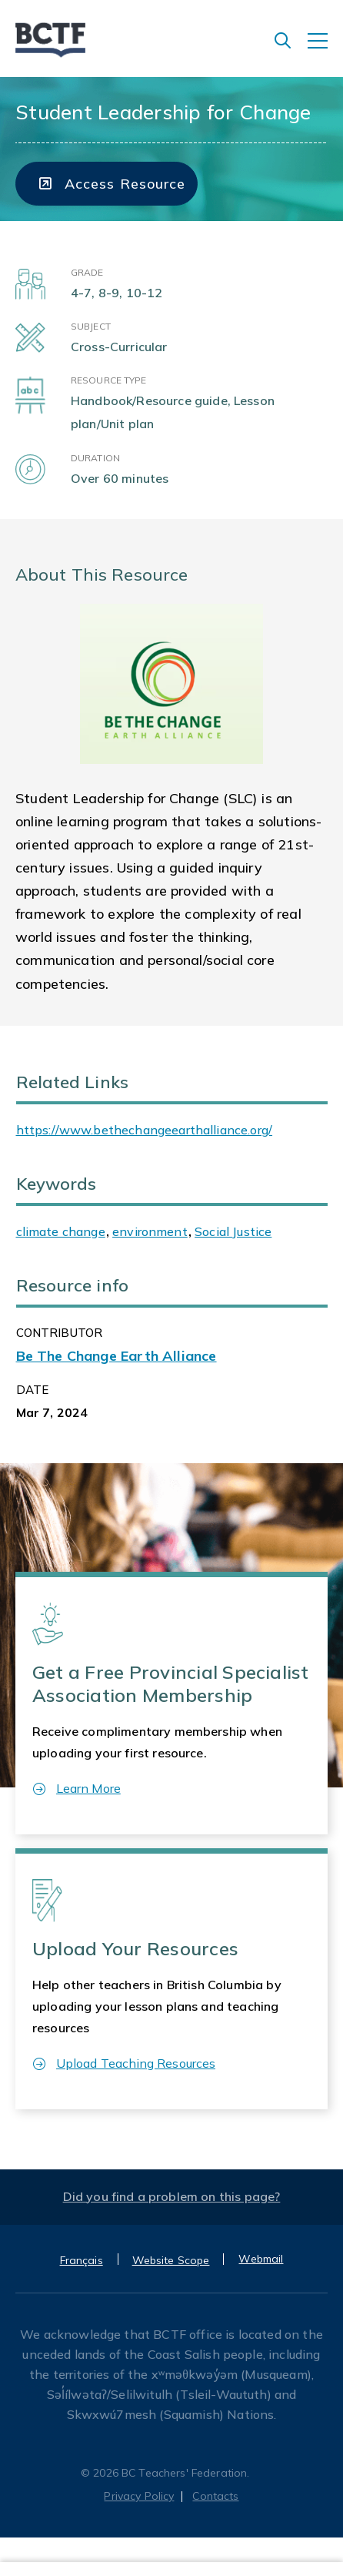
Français (81, 2260)
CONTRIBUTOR (59, 1332)
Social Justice (233, 1231)
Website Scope (171, 2260)
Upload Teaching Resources (124, 2063)
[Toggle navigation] (325, 48)
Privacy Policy (139, 2496)
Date (32, 1389)
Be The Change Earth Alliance (116, 1356)
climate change (60, 1231)
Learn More (77, 1788)
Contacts (215, 2496)
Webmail (260, 2259)
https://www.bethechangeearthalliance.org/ (144, 1129)
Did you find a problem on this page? (172, 2196)
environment (150, 1231)
